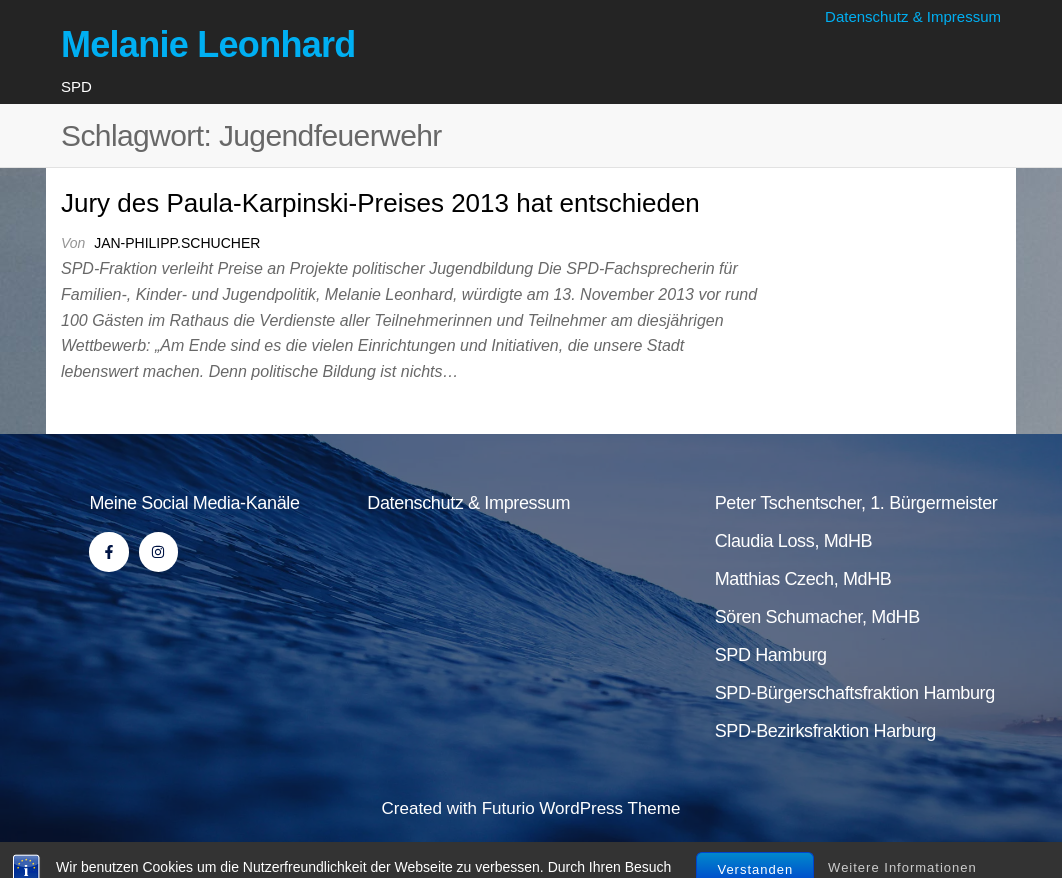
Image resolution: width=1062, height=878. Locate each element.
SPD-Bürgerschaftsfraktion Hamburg (855, 693)
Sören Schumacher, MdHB (817, 617)
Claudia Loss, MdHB (794, 541)
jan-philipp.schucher (177, 243)
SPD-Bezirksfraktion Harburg (825, 731)
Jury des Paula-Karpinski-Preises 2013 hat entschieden (380, 203)
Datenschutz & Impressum (913, 16)
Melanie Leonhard (208, 44)
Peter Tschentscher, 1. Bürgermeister (856, 503)
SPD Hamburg (771, 655)
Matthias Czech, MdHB (803, 579)
